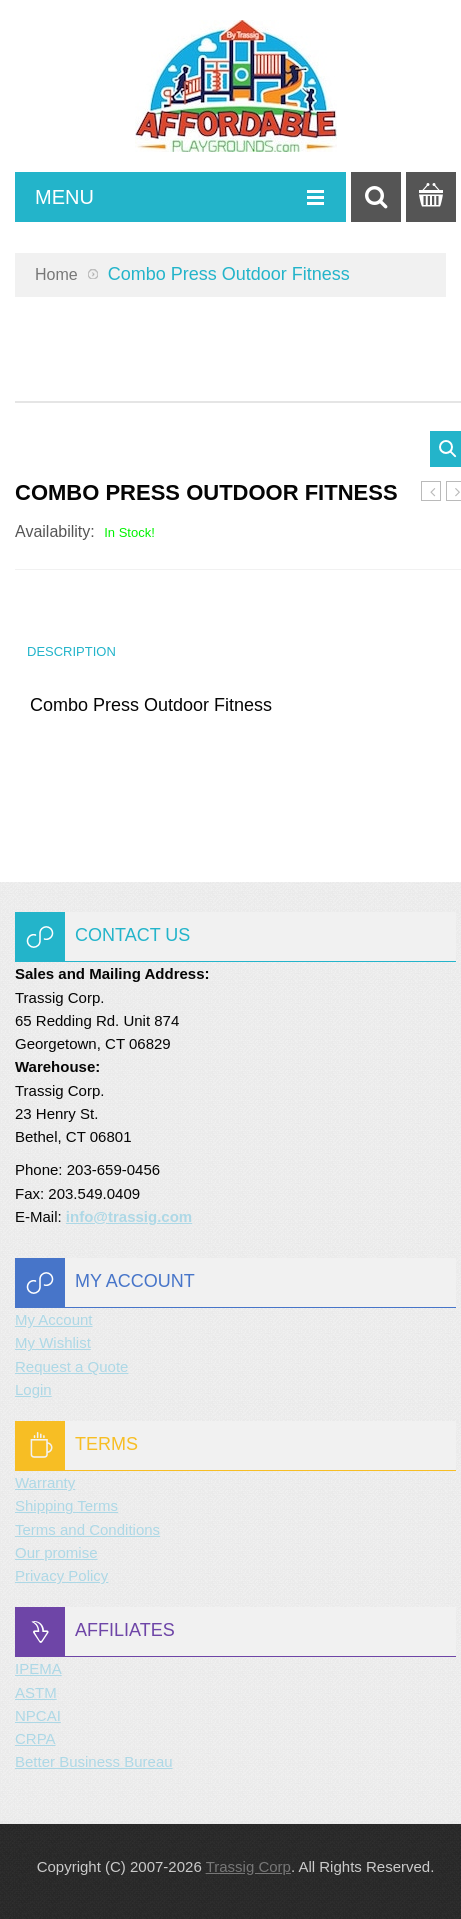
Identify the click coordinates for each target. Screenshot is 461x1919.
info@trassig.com (129, 1216)
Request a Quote (71, 1366)
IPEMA (38, 1668)
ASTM (36, 1692)
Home (56, 274)
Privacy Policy (61, 1575)
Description (71, 651)
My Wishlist (53, 1342)
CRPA (35, 1738)
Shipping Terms (66, 1505)
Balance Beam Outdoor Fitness (431, 492)
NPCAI (38, 1715)
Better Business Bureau (94, 1761)
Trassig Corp (248, 1866)
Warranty (45, 1482)
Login (33, 1389)
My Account (54, 1319)
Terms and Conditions (87, 1529)
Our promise (56, 1552)
